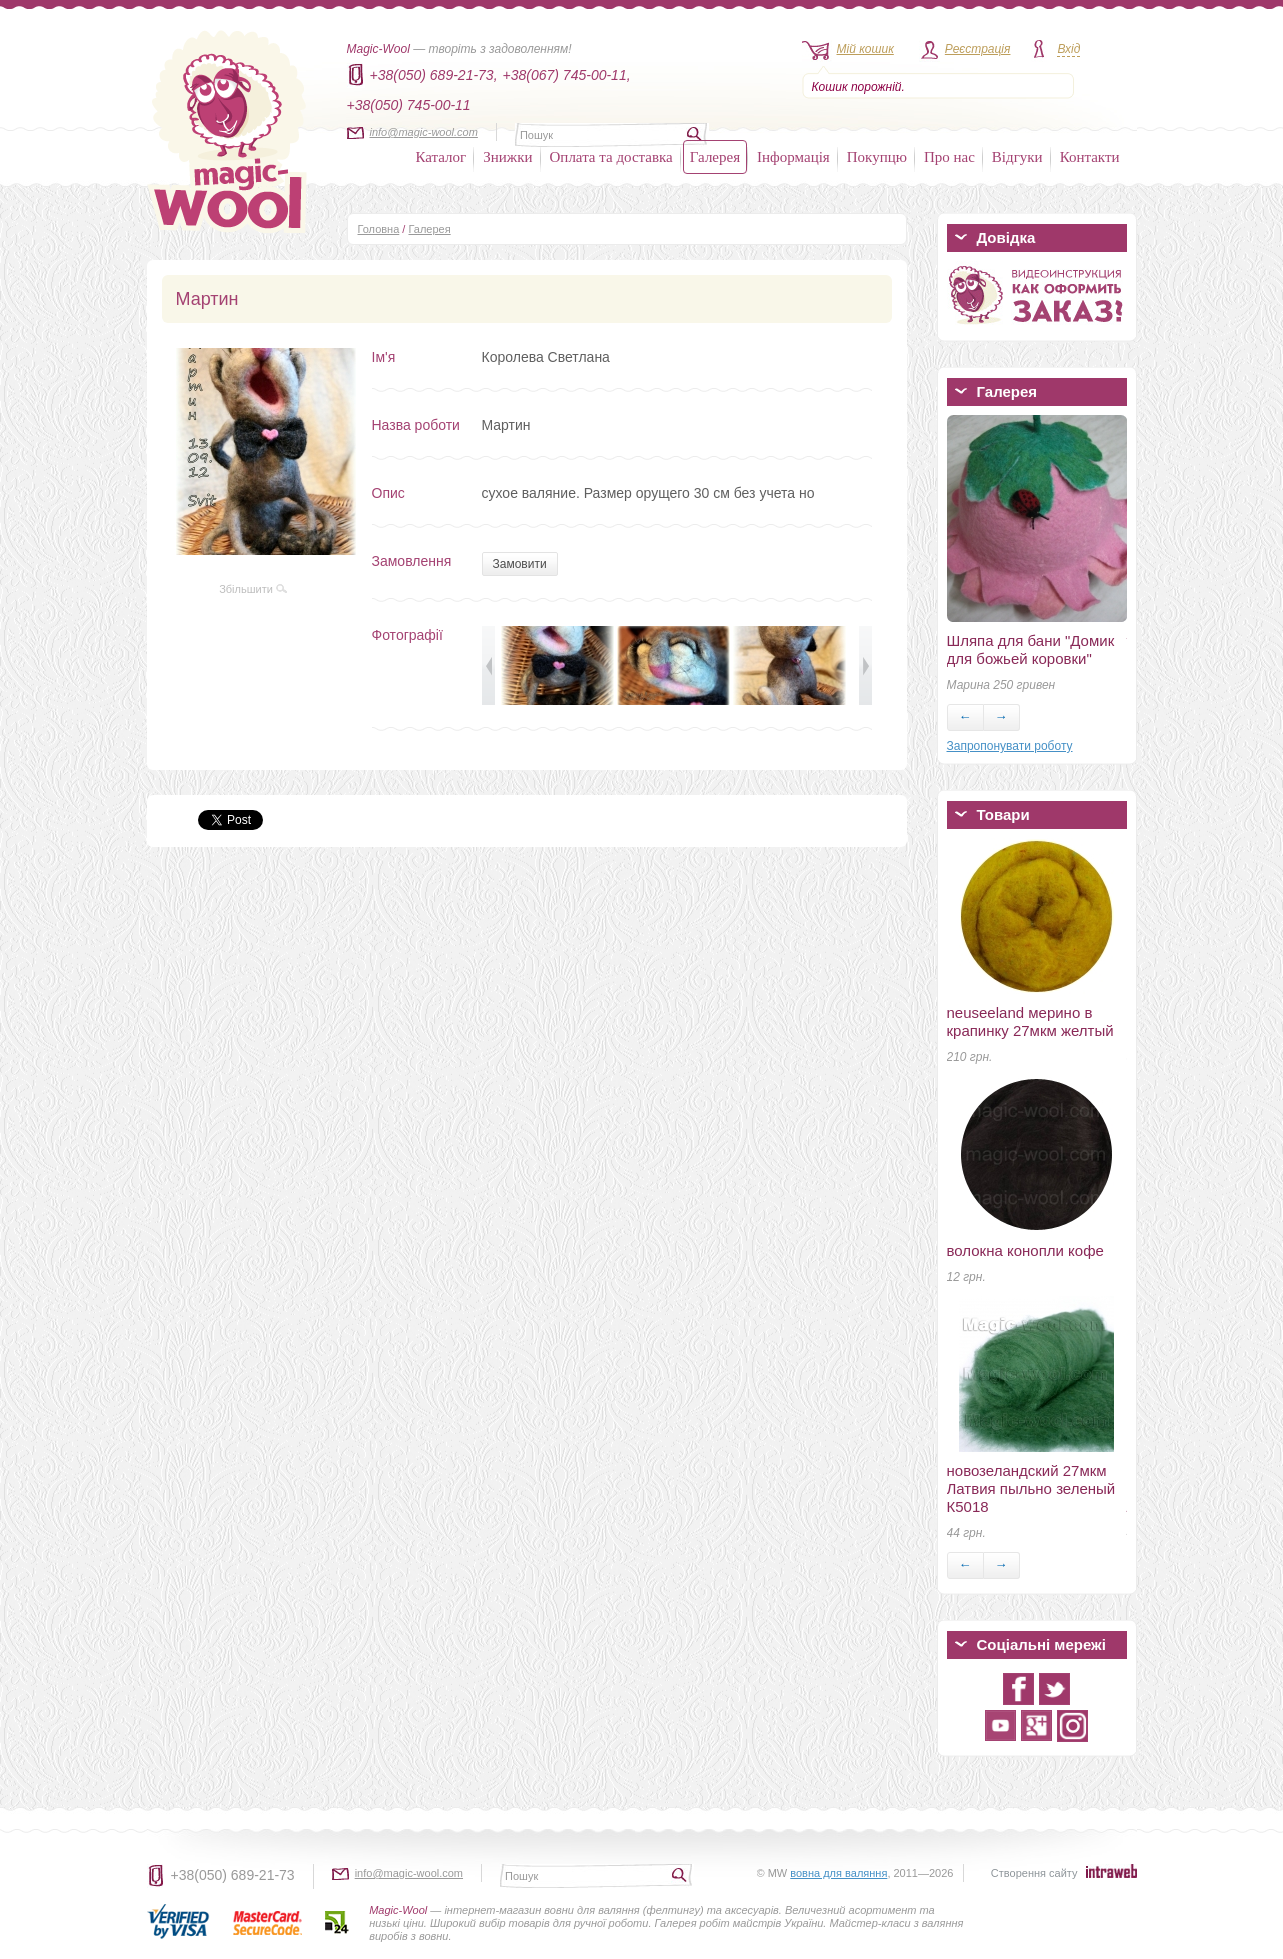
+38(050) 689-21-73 (233, 1875)
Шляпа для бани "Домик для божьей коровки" (1031, 649)
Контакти (1090, 157)
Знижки (507, 157)
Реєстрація (978, 49)
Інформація (793, 157)
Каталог (441, 157)
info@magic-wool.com (424, 132)
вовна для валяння (838, 1873)
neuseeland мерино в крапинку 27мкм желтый (1030, 1021)
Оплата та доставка (611, 157)
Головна (379, 229)
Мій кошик (865, 49)
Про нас (949, 157)
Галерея (715, 157)
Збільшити (253, 589)
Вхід (1068, 49)
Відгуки (1017, 157)
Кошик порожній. (858, 87)
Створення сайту (1034, 1873)
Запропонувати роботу (1010, 746)
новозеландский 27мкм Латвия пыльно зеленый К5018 (1031, 1488)
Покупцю (877, 157)
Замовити (520, 564)
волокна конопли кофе (1025, 1250)
